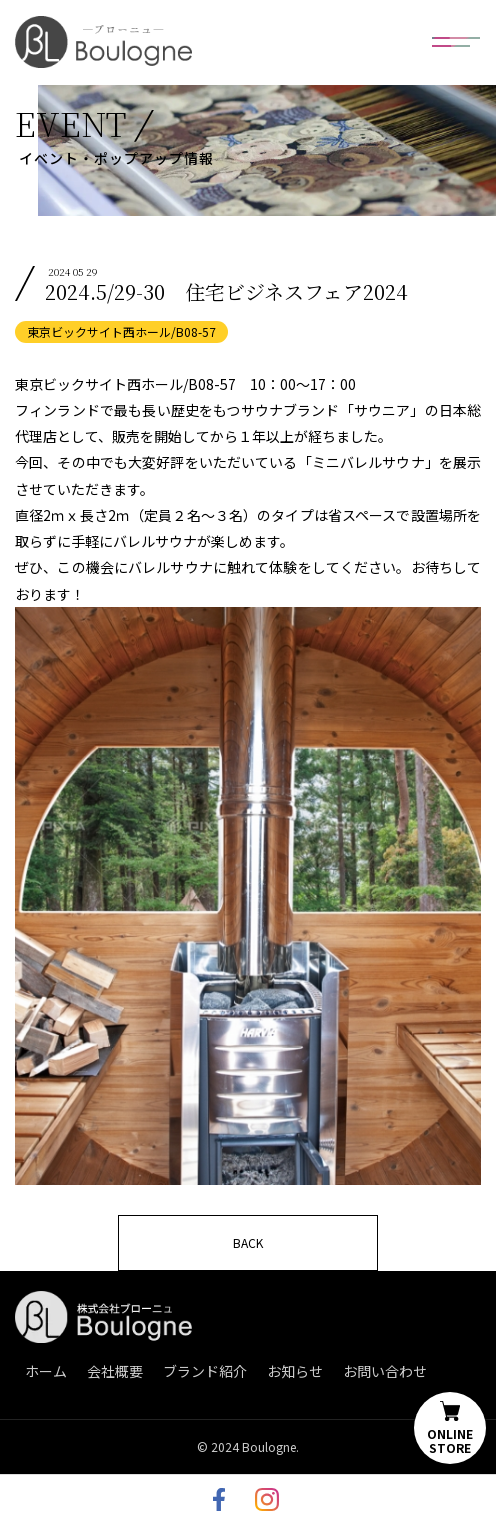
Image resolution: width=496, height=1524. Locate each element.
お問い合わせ (385, 1371)
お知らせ (295, 1371)
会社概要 (115, 1371)
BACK (248, 1242)
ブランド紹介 (205, 1371)
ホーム (46, 1371)
